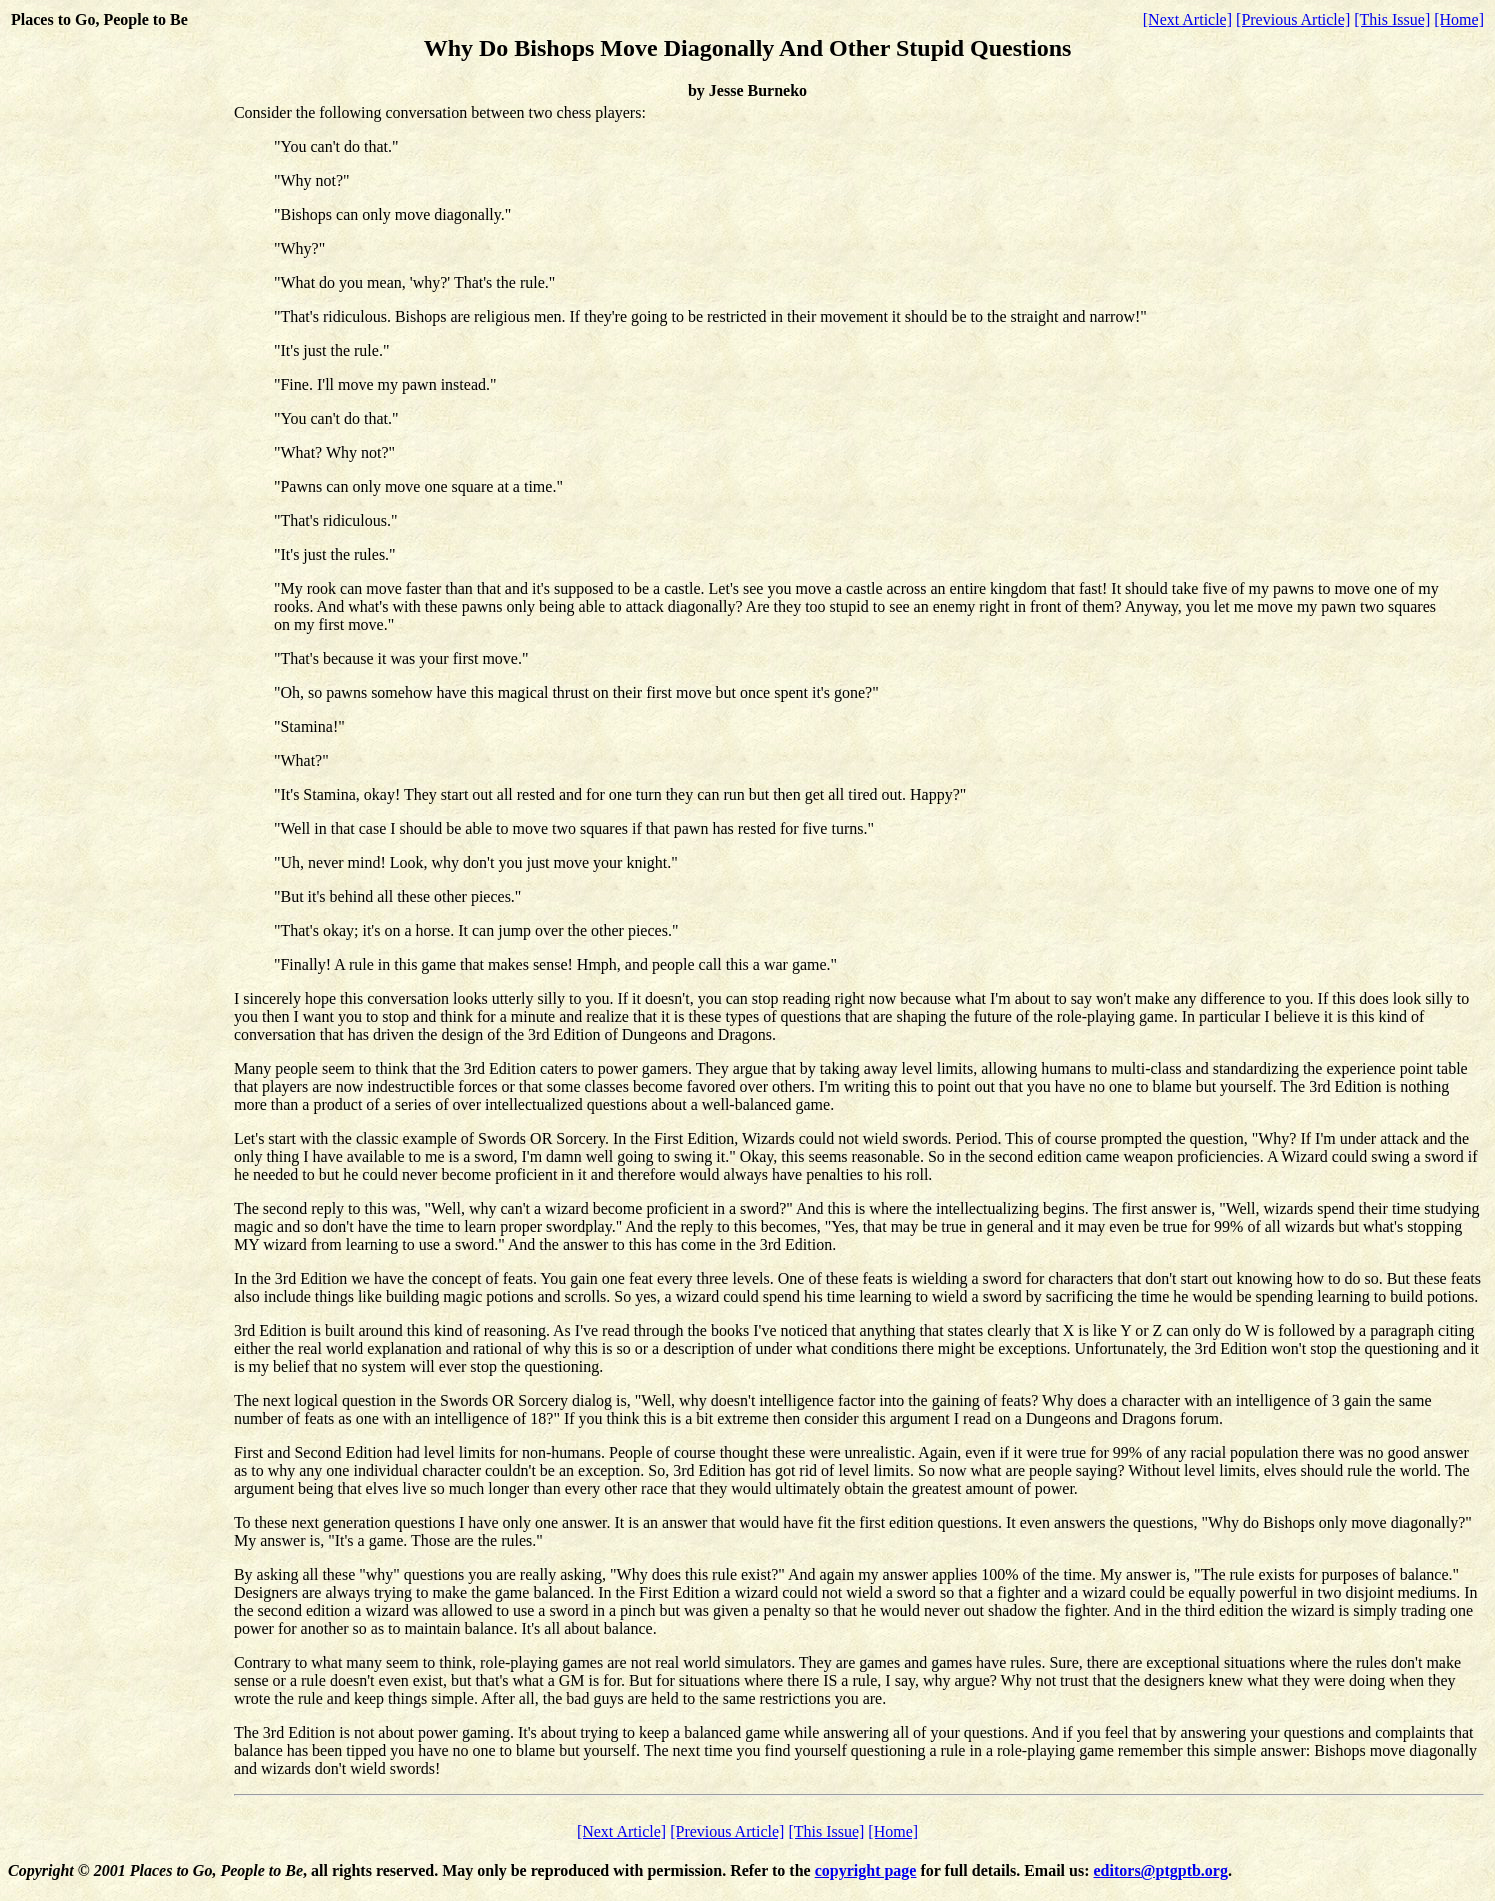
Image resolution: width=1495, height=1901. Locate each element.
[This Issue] (1392, 19)
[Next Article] (1187, 19)
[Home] (1459, 19)
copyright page (866, 1870)
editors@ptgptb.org (1161, 1870)
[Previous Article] (1293, 19)
